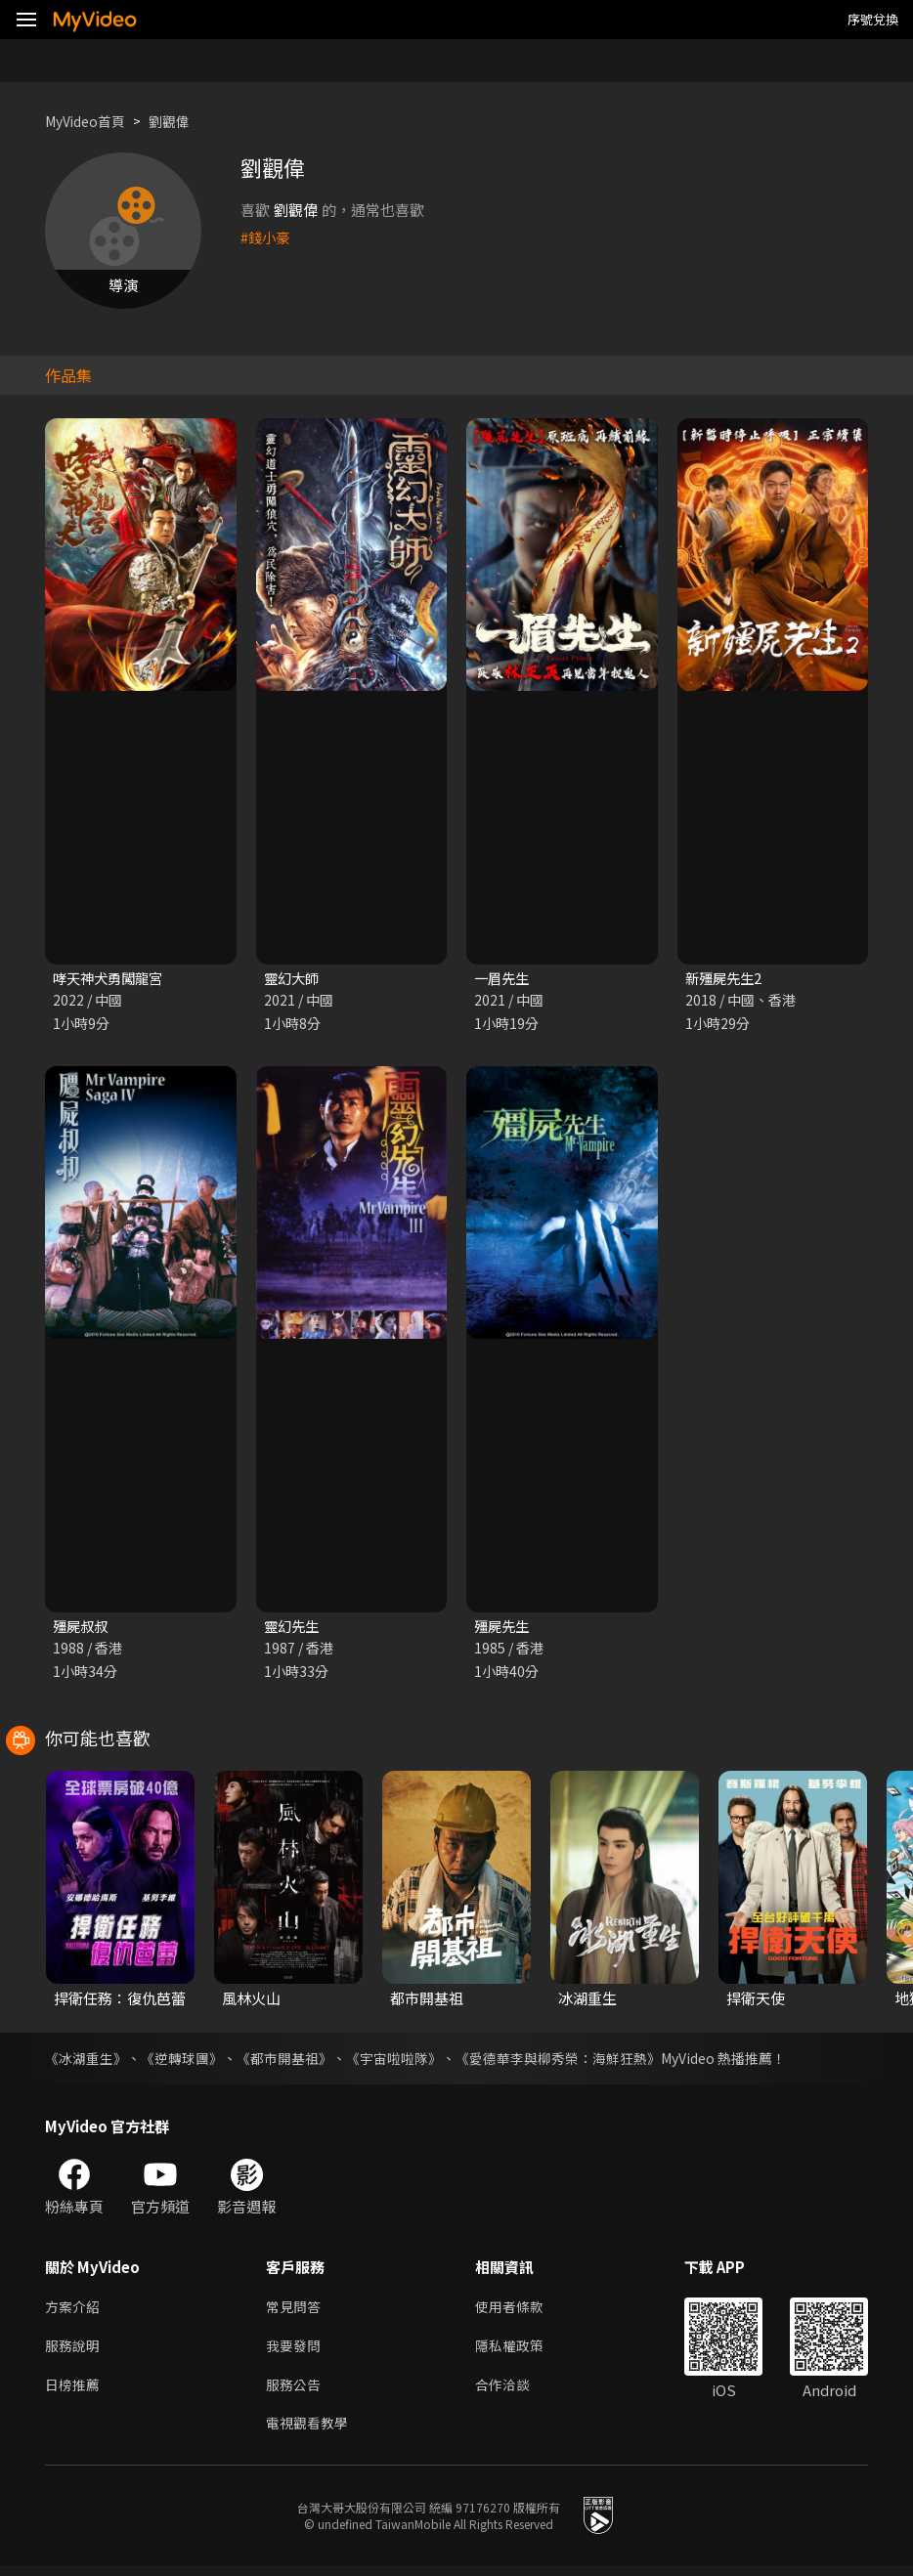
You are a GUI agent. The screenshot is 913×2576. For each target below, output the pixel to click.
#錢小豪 (266, 237)
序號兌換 (873, 19)
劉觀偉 (179, 120)
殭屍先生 (503, 1627)
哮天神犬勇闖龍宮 (111, 978)
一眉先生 (503, 978)
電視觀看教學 (310, 2433)
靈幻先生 (293, 1627)
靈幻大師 (293, 978)
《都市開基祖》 (284, 2060)
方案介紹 (74, 2309)
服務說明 (74, 2350)
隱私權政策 (517, 2350)
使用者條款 (517, 2309)
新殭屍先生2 (725, 978)
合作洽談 (510, 2392)
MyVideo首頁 (89, 120)
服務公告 (295, 2392)
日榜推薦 (74, 2392)
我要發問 (295, 2350)
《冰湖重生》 (86, 2060)
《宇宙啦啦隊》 (394, 2060)
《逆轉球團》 (182, 2060)
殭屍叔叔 (82, 1627)
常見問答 (295, 2309)
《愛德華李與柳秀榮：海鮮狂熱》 (558, 2060)
